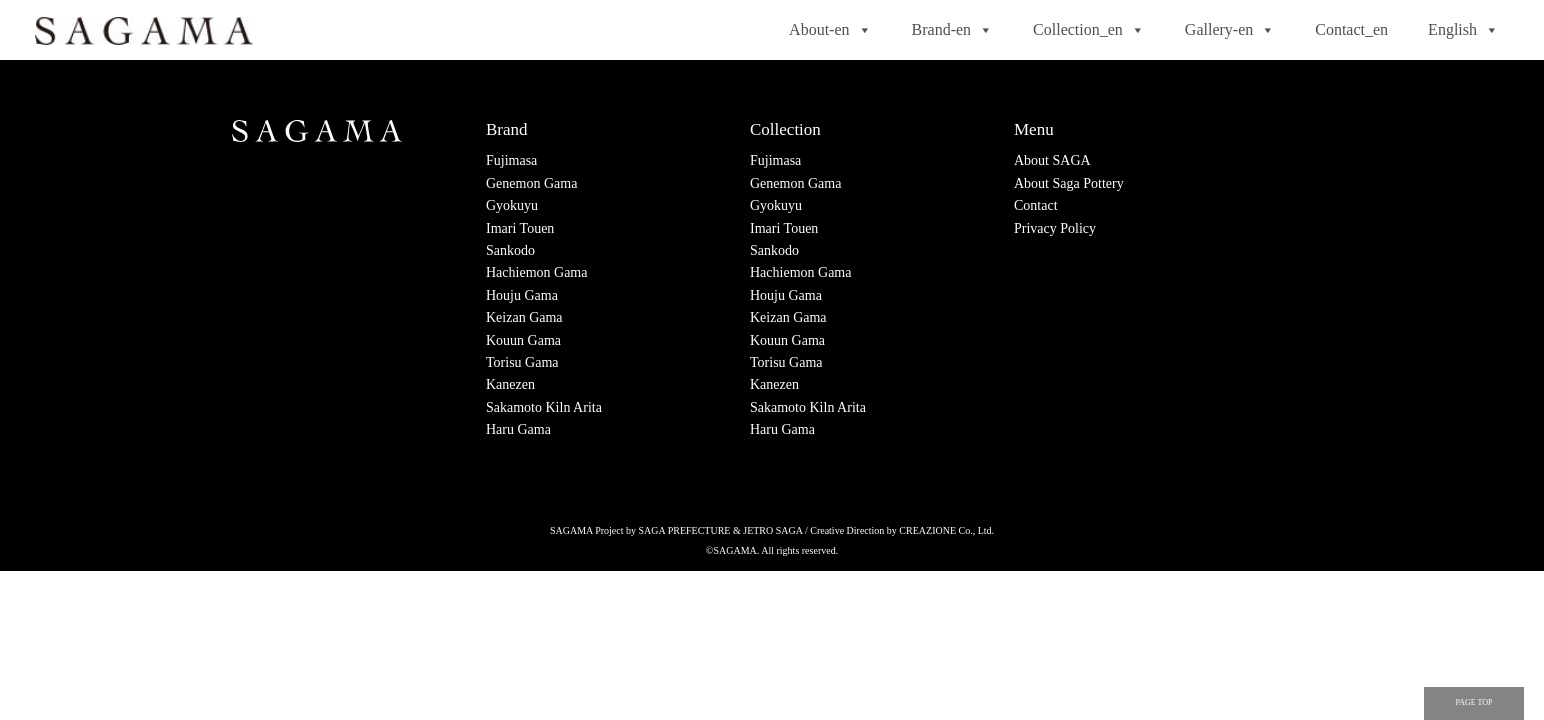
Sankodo (510, 250)
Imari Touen (520, 228)
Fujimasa (511, 160)
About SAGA (1052, 160)
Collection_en (1089, 30)
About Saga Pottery (1069, 183)
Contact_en (1351, 29)
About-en (830, 30)
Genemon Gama (531, 183)
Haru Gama (518, 429)
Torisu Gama (522, 362)
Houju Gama (522, 295)
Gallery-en (1230, 30)
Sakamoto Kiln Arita (544, 407)
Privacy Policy (1055, 228)
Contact (1036, 205)
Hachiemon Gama (536, 272)
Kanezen (510, 384)
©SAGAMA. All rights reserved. (772, 550)
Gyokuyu (512, 205)
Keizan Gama (524, 317)
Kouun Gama (523, 340)
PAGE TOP (1474, 702)
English (1463, 30)
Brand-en (953, 30)
